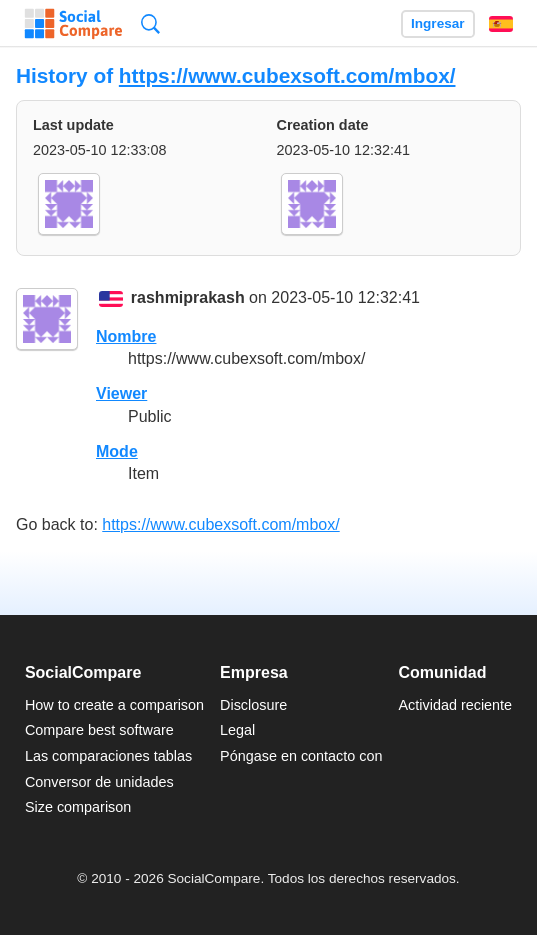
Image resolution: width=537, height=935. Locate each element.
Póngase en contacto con (301, 756)
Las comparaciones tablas (108, 756)
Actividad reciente (456, 705)
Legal (237, 730)
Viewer (121, 393)
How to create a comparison (114, 705)
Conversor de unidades (99, 782)
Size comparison (78, 807)
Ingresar (438, 23)
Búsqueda (150, 23)
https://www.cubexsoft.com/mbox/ (287, 75)
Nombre (126, 336)
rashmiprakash (188, 298)
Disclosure (253, 705)
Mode (117, 451)
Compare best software (99, 730)
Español (501, 24)
